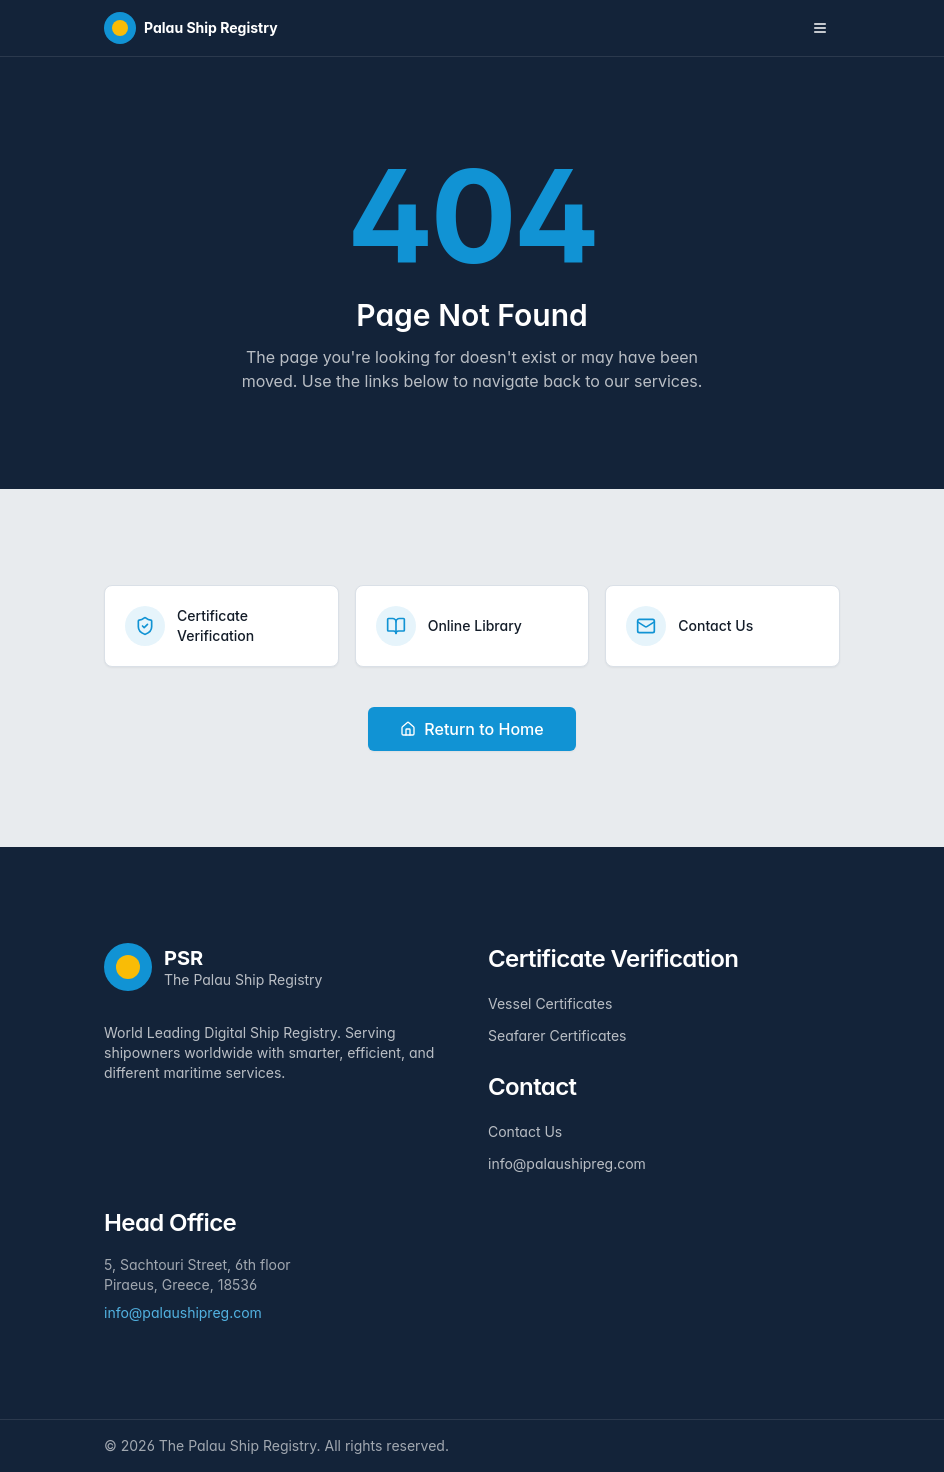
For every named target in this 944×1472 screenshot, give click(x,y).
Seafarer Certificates (557, 1035)
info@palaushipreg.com (567, 1163)
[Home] (191, 28)
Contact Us (525, 1131)
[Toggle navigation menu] (820, 28)
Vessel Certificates (550, 1003)
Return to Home (471, 729)
